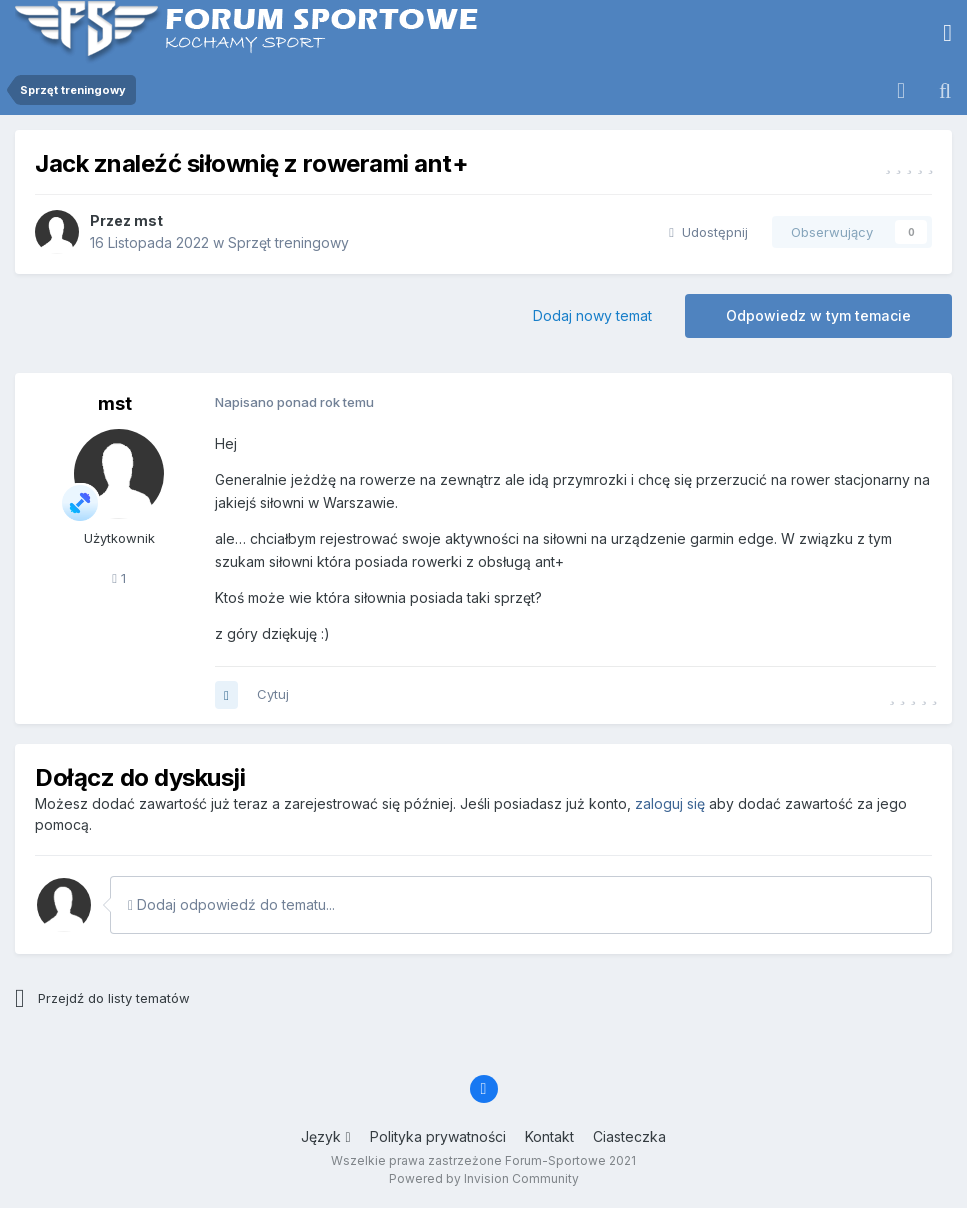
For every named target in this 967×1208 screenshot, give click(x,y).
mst (148, 220)
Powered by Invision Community (484, 1178)
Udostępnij (708, 232)
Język (325, 1136)
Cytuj (273, 694)
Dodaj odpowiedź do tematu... (231, 904)
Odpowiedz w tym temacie (818, 315)
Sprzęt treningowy (288, 242)
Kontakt (549, 1136)
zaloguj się (670, 803)
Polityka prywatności (438, 1136)
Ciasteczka (629, 1136)
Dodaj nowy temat (592, 315)
